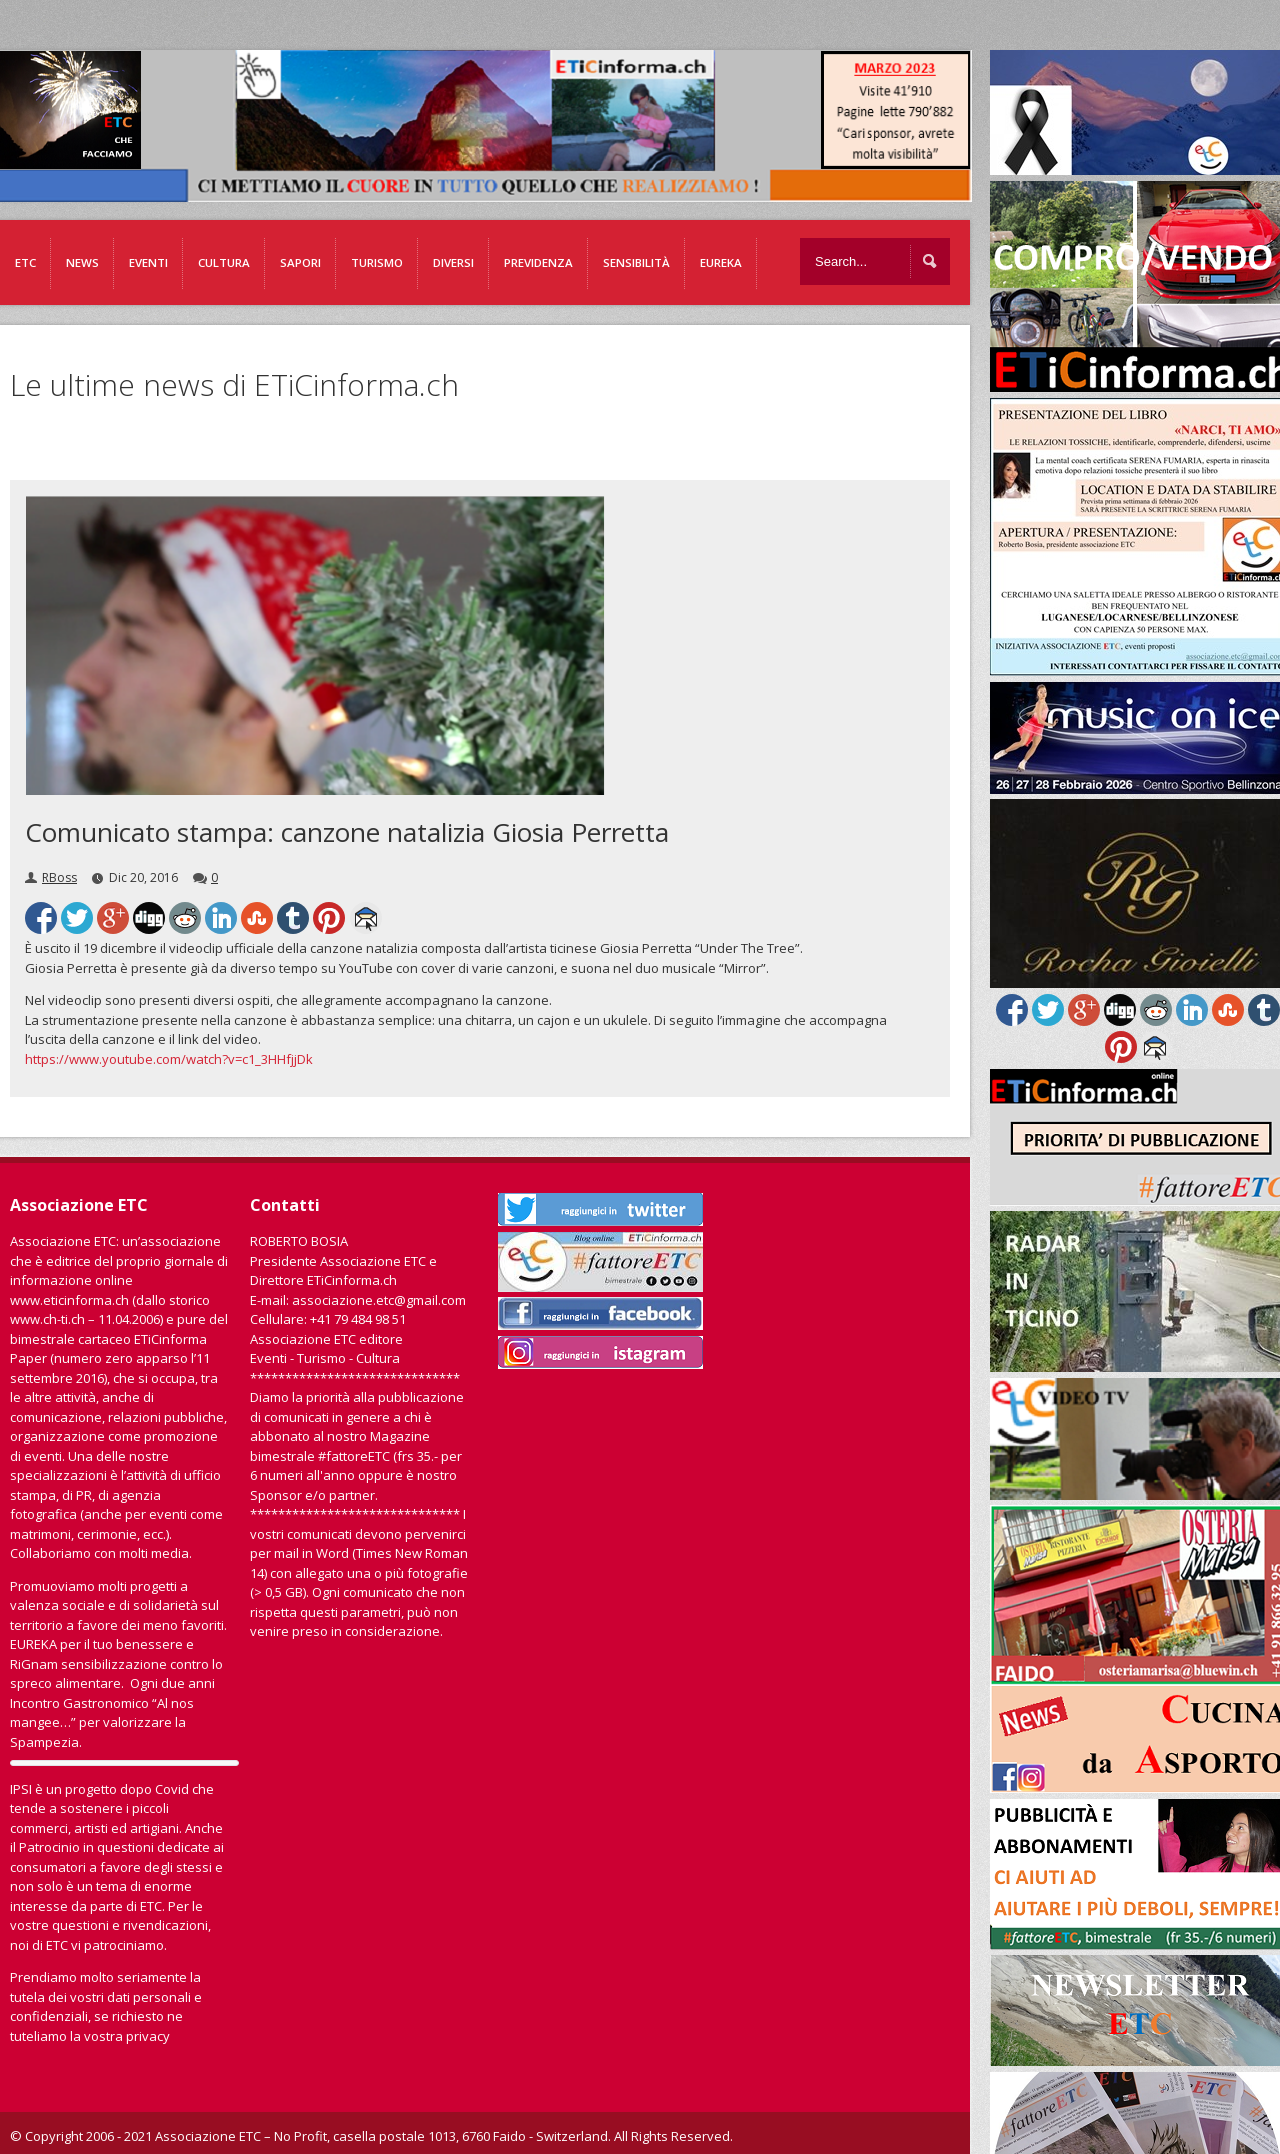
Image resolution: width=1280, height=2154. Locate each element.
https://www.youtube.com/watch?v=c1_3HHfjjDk (169, 1059)
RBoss (59, 877)
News (82, 262)
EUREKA (721, 262)
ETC (25, 262)
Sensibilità (636, 262)
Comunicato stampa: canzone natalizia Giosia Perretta (347, 832)
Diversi (453, 262)
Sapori (300, 262)
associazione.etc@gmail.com (379, 1300)
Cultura (224, 262)
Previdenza (538, 262)
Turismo (377, 262)
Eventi (148, 262)
